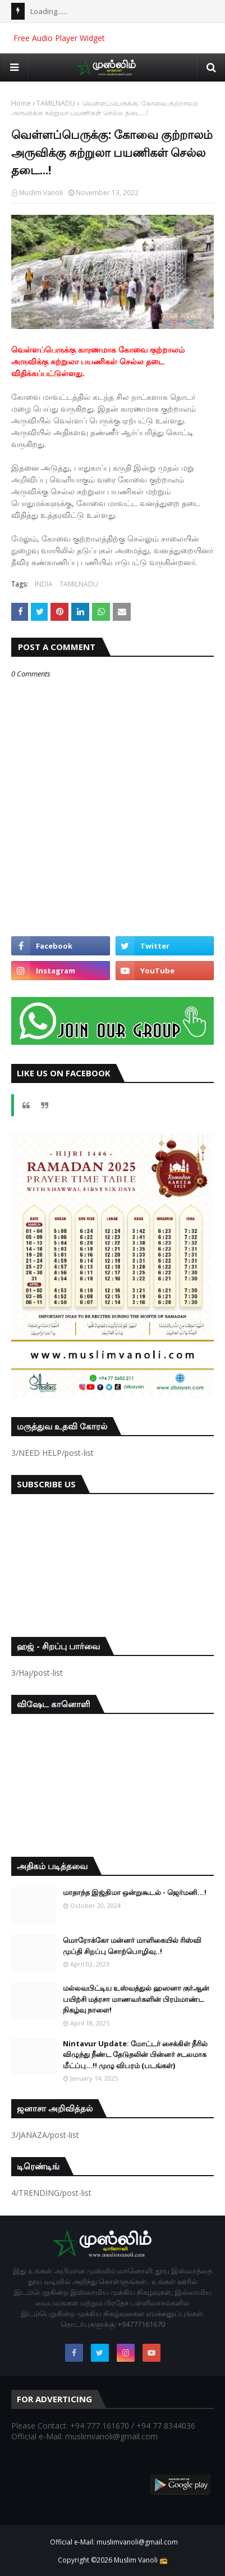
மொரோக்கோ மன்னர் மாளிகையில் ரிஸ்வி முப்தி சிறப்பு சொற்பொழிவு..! (132, 1945)
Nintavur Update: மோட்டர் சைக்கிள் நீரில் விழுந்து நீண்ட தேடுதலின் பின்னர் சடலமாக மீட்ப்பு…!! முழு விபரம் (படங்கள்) (135, 2054)
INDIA (44, 584)
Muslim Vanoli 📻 (141, 2560)
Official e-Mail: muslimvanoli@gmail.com (114, 2542)
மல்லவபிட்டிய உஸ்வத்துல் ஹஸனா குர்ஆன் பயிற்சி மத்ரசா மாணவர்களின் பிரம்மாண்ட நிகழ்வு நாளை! (136, 1999)
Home (21, 103)
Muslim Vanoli (41, 192)
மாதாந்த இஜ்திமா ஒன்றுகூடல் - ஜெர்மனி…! (134, 1892)
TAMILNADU (55, 103)
